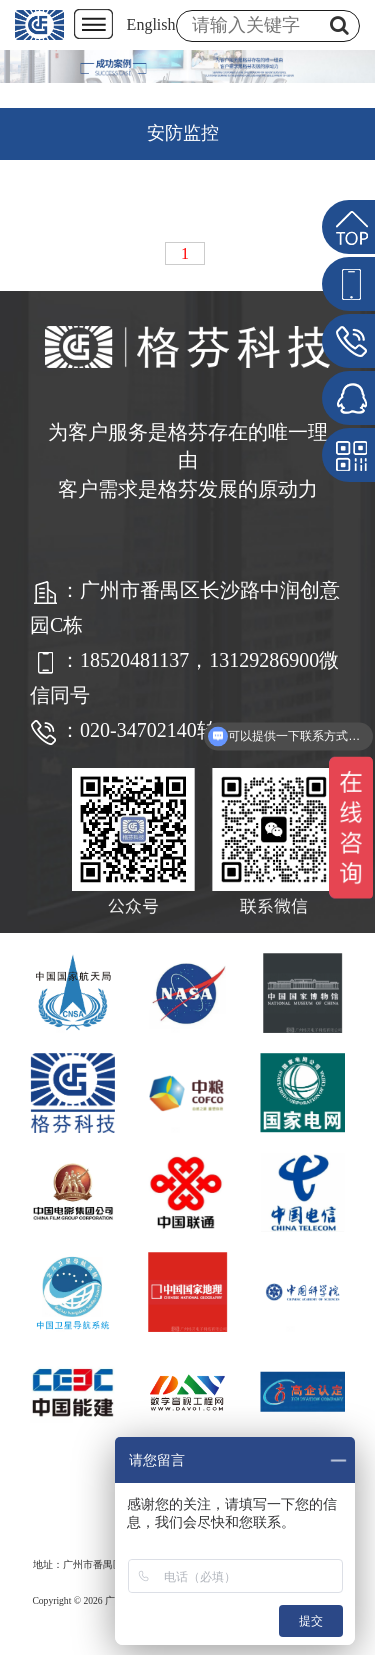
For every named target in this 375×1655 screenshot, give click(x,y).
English (151, 24)
